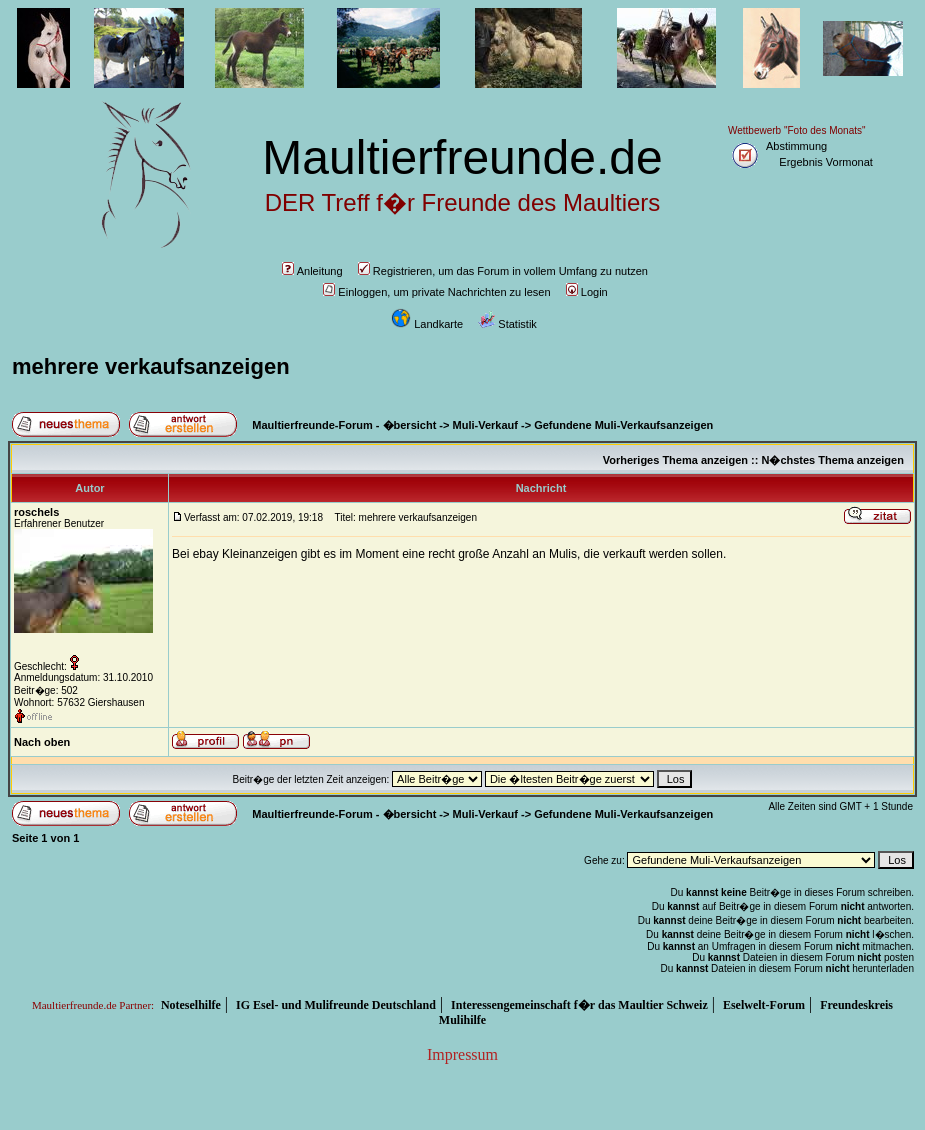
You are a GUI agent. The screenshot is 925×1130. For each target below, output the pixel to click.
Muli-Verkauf (485, 425)
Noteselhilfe (191, 1005)
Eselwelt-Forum (764, 1005)
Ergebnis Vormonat (826, 162)
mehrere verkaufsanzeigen (151, 366)
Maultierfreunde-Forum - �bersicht (344, 425)
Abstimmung (796, 146)
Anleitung (312, 271)
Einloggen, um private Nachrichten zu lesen (436, 292)
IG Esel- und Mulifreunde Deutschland (336, 1005)
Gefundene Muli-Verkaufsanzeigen (623, 425)
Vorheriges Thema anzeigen (675, 460)
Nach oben (42, 742)
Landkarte (427, 324)
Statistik (507, 324)
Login (587, 292)
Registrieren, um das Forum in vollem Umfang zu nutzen (503, 271)
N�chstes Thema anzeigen (832, 460)
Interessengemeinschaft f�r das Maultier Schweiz (579, 1005)
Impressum (462, 1054)
